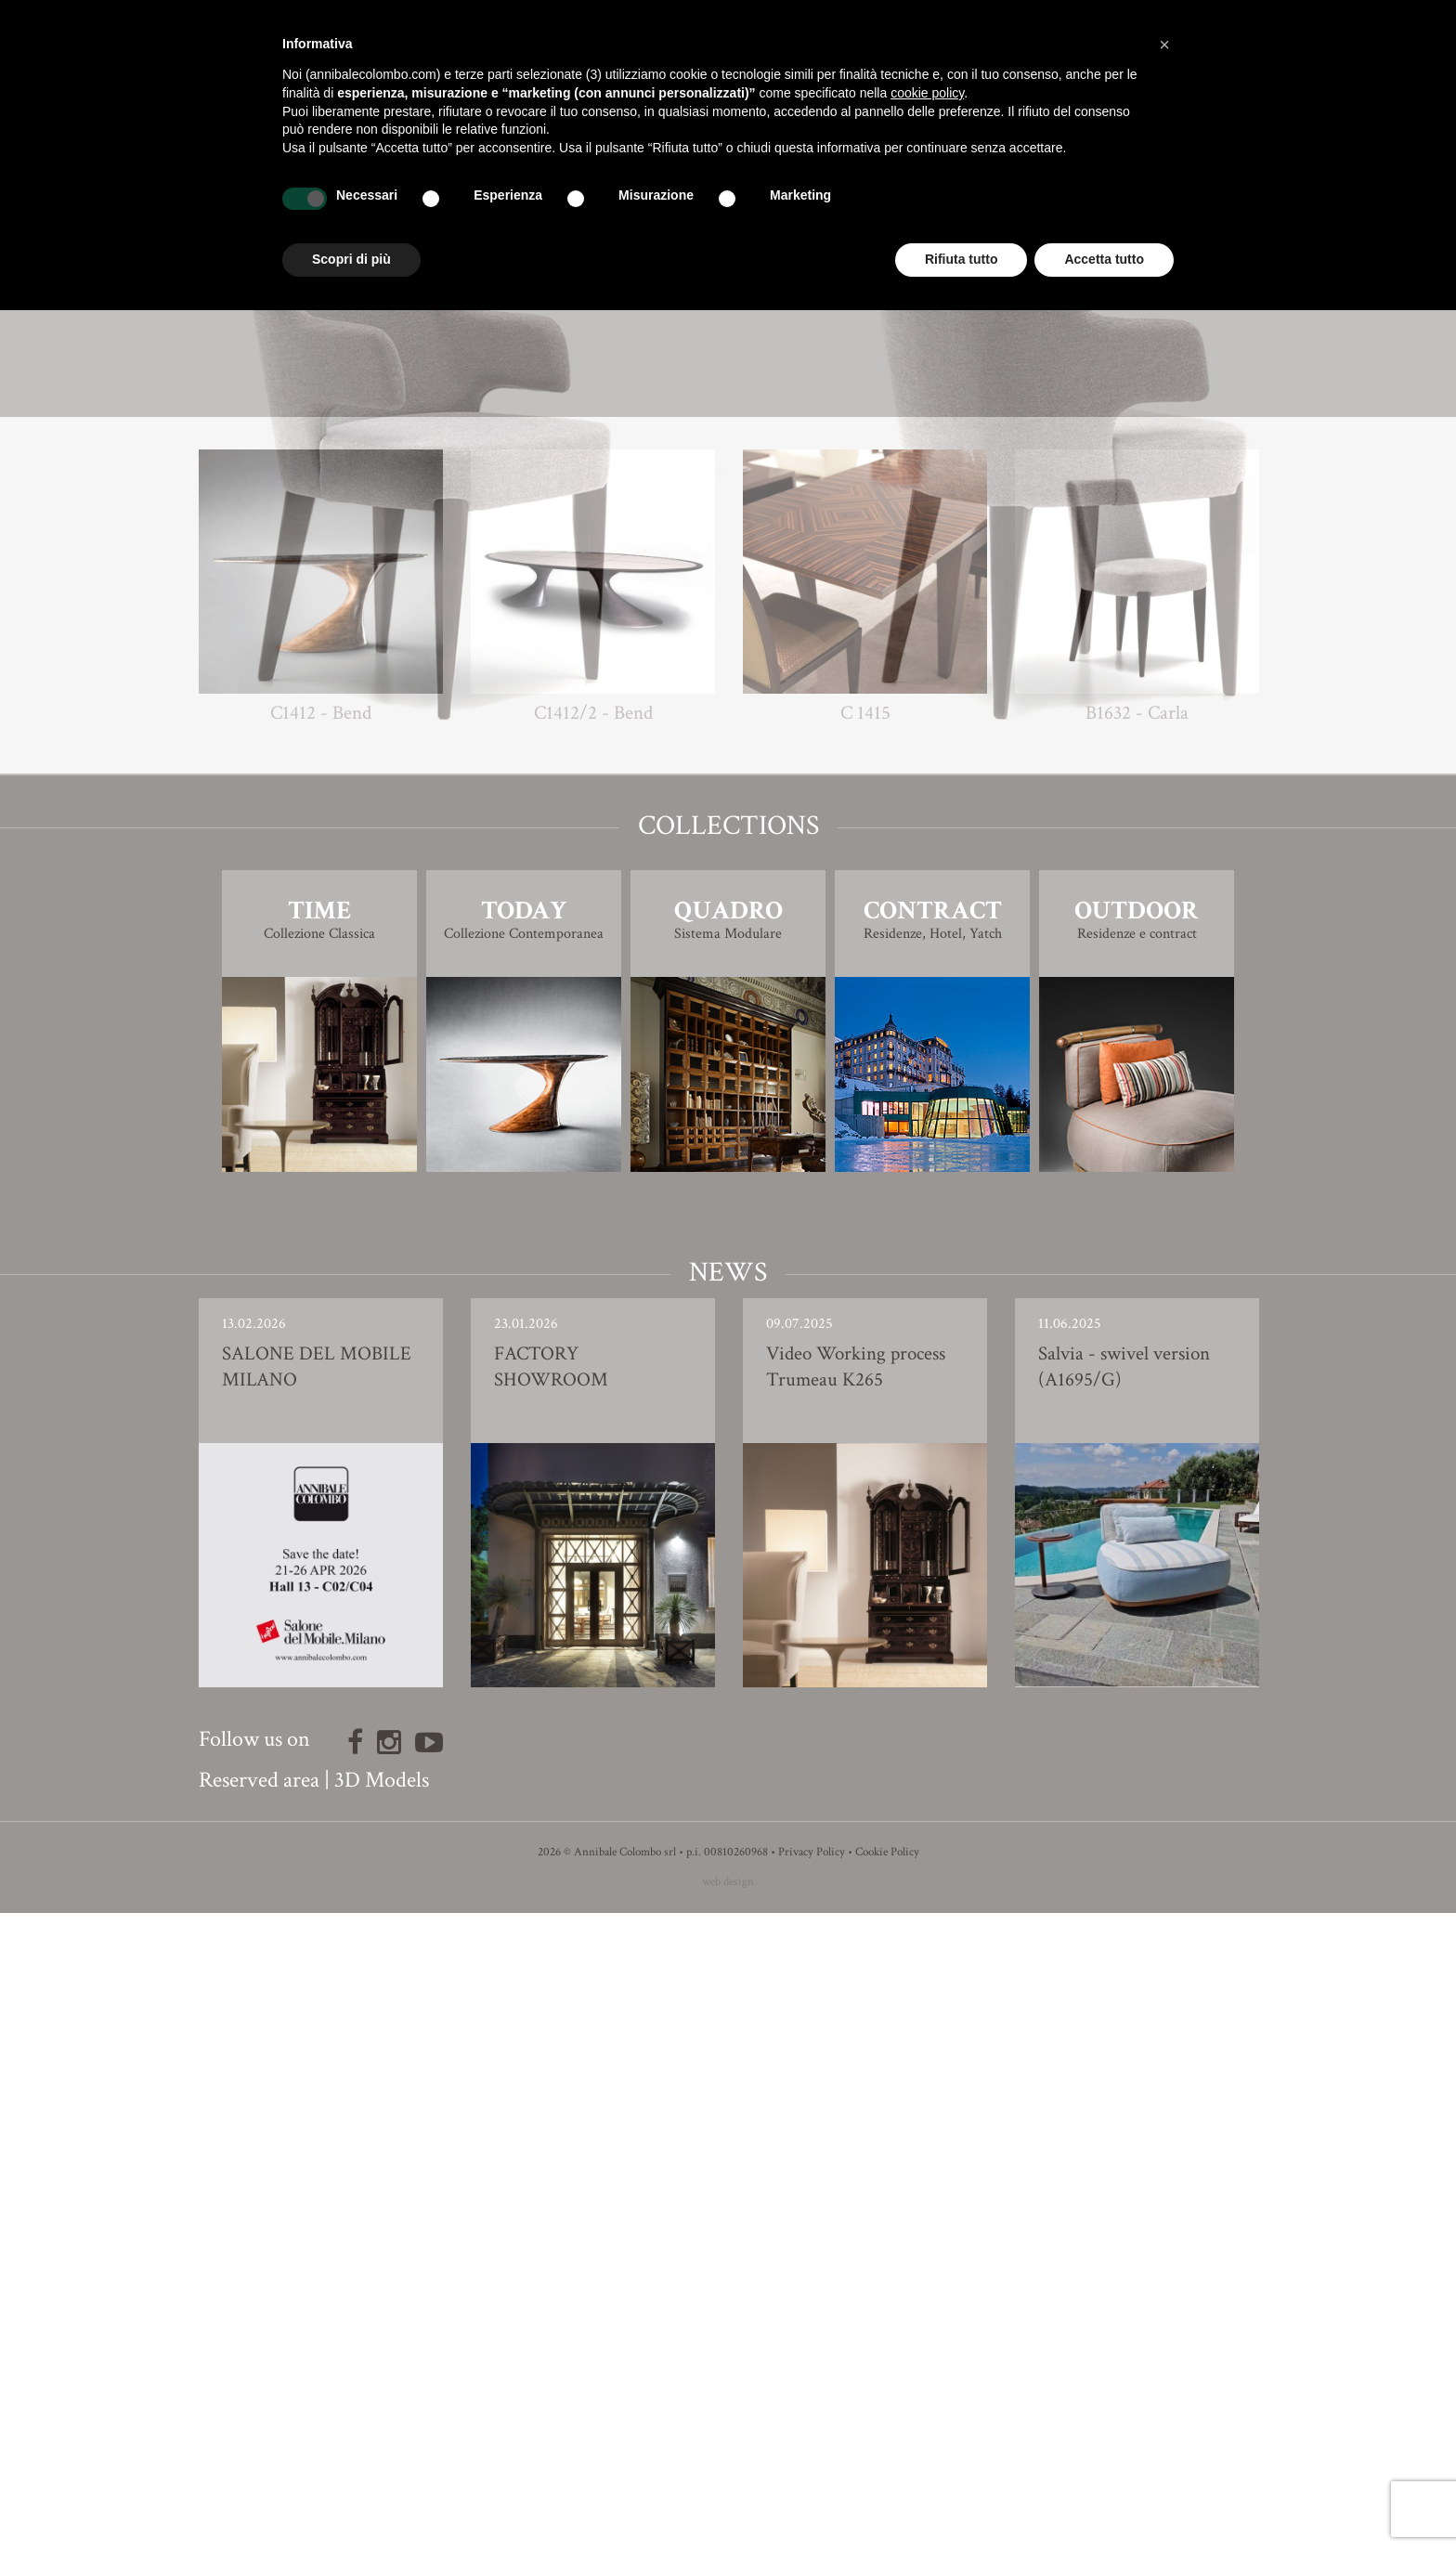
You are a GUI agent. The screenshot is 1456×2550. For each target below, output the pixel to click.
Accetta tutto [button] (1104, 259)
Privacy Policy (811, 2489)
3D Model (728, 999)
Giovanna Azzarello (761, 909)
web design (728, 2519)
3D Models (381, 2416)
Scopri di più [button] (351, 259)
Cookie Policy (887, 2489)
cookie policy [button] (927, 92)
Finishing (728, 947)
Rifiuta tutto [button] (961, 259)
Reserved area (259, 2416)
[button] (1164, 44)
